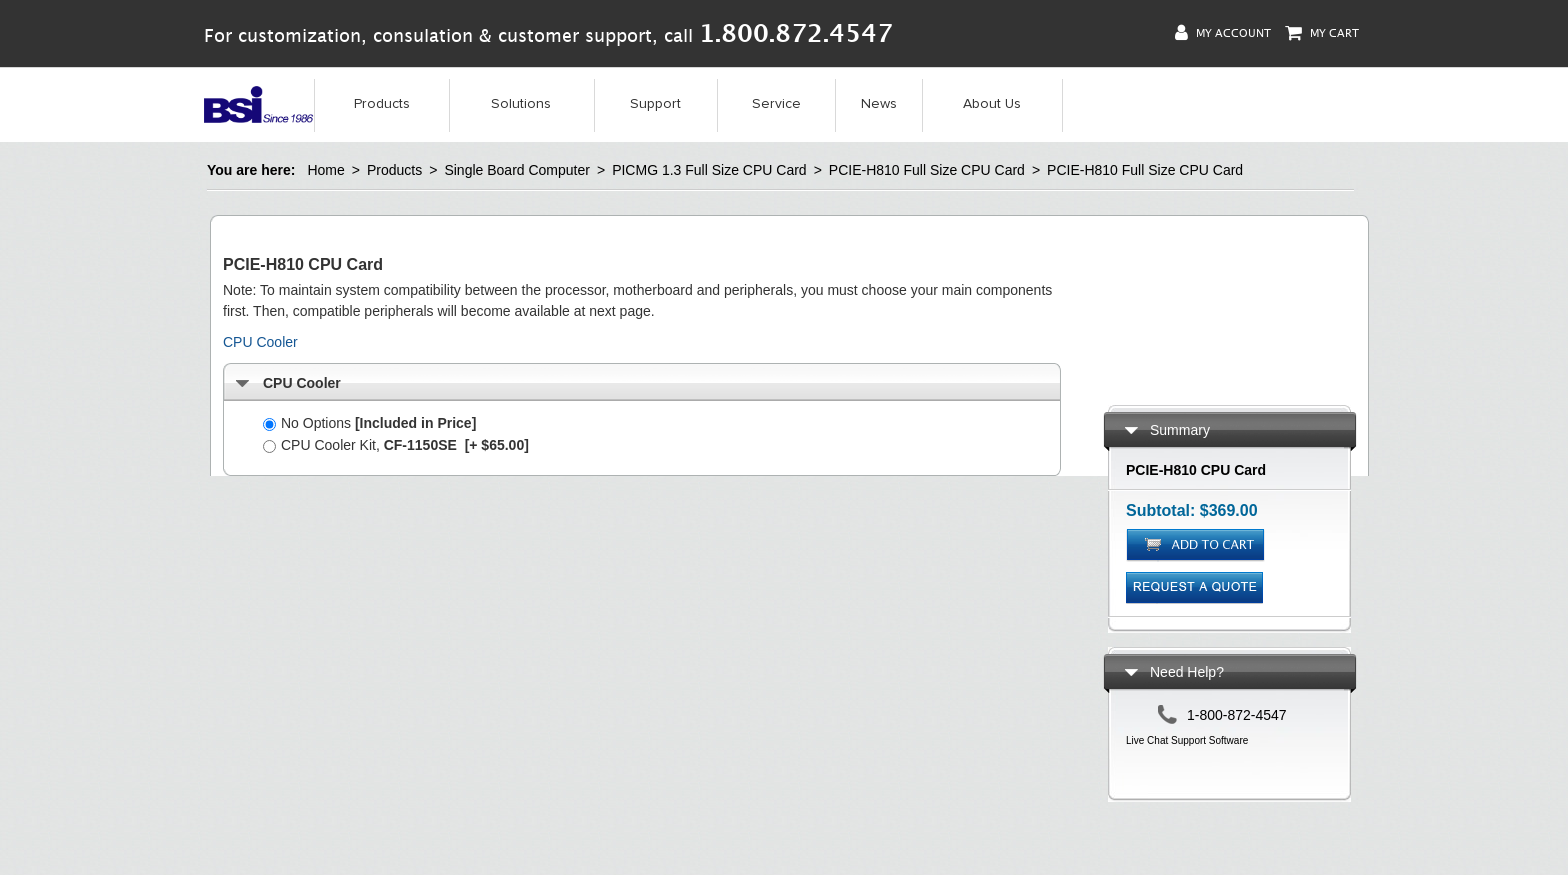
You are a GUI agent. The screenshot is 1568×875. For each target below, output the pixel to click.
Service (776, 104)
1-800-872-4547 (1237, 715)
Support (655, 104)
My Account (1223, 32)
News (879, 104)
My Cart (1322, 32)
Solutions (521, 104)
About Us (992, 104)
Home (325, 170)
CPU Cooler (260, 342)
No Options (369, 423)
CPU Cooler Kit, (396, 445)
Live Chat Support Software (1187, 740)
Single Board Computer (517, 170)
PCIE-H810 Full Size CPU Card (927, 170)
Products (382, 104)
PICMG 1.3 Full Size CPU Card (709, 170)
